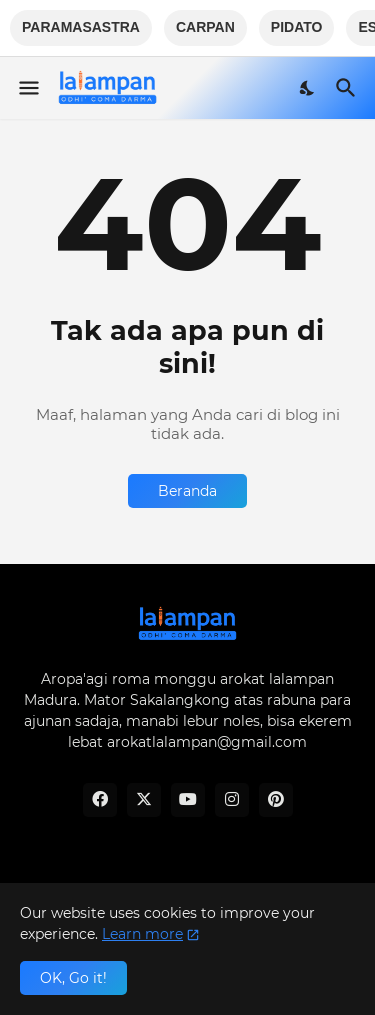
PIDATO (297, 27)
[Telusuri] (348, 88)
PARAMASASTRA (81, 27)
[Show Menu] (27, 88)
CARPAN (205, 27)
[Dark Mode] (308, 88)
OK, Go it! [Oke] (73, 978)
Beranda (187, 491)
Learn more (142, 934)
